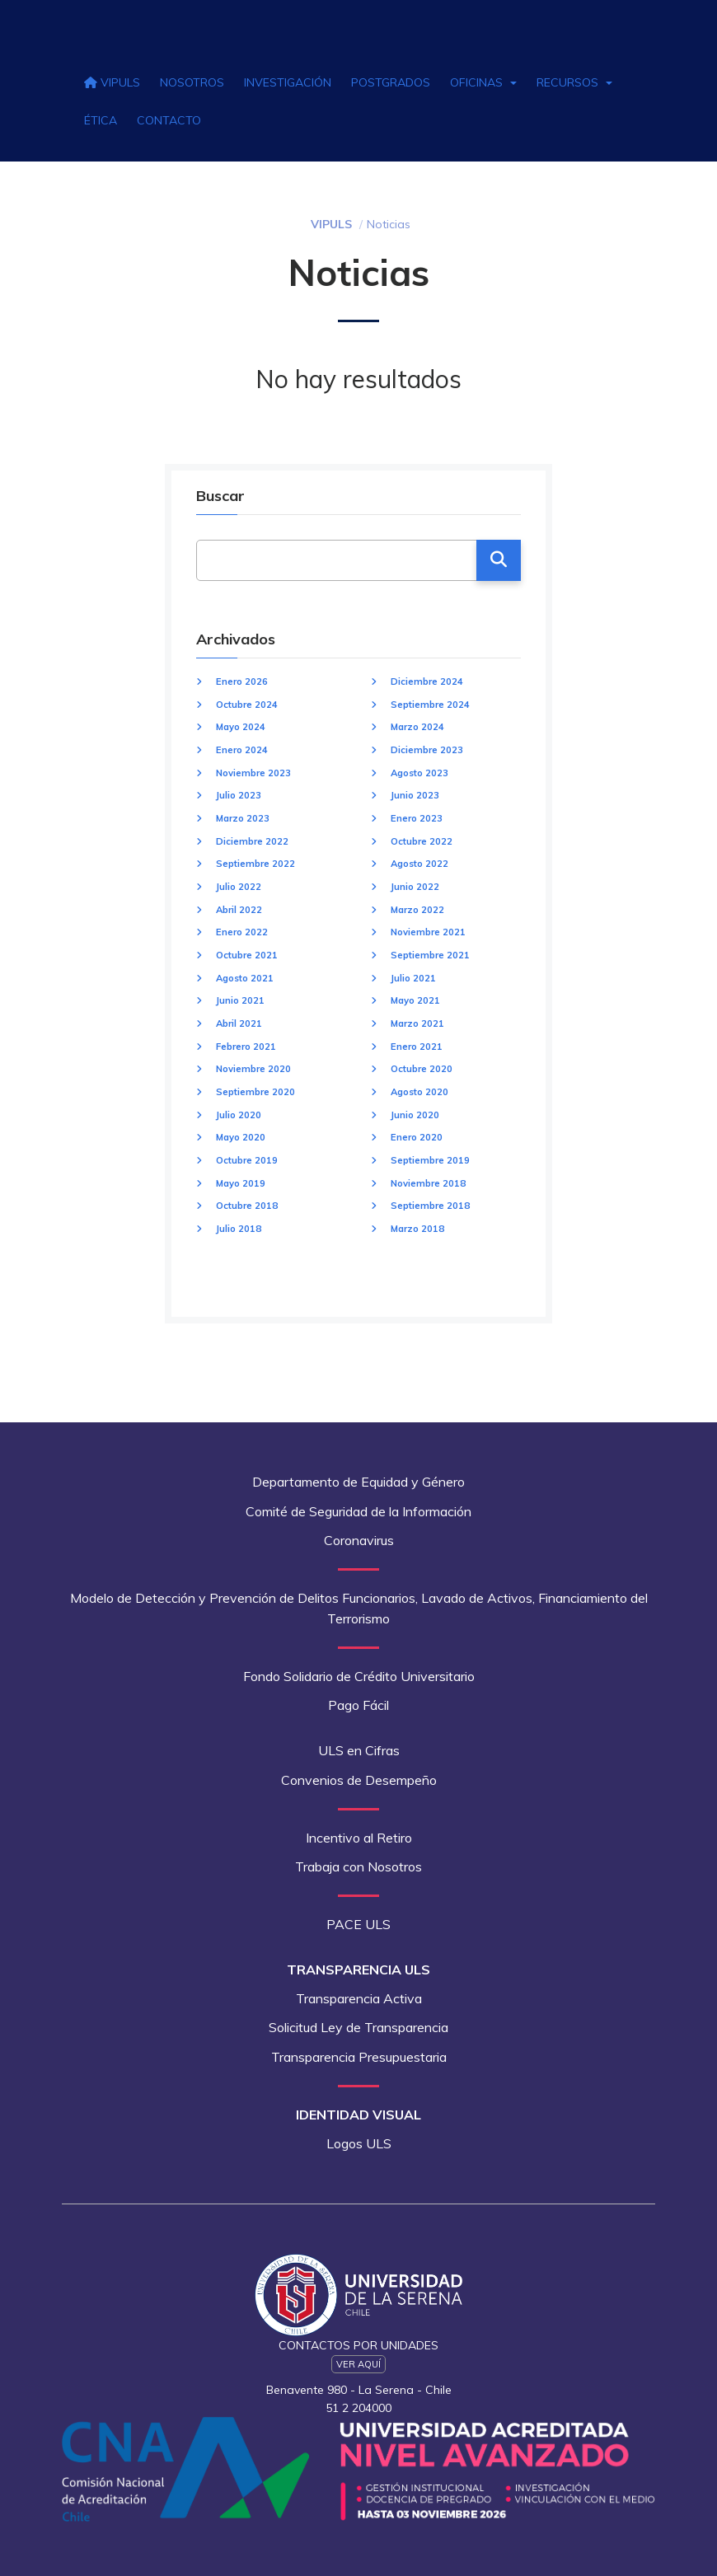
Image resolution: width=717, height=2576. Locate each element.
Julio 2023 (238, 795)
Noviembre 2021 (428, 932)
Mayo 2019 (240, 1183)
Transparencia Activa (359, 1998)
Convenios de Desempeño (359, 1780)
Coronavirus (359, 1540)
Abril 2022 (239, 910)
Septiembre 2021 (430, 955)
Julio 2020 (238, 1115)
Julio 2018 (238, 1228)
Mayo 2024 (240, 727)
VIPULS (112, 82)
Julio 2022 (238, 886)
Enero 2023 (417, 818)
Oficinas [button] (483, 82)
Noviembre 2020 (253, 1069)
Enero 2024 (242, 750)
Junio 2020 (415, 1115)
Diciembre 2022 (252, 841)
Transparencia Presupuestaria (359, 2057)
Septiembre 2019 (430, 1160)
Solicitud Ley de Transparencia (358, 2027)
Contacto (169, 120)
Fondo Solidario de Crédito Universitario (359, 1676)
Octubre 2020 (421, 1069)
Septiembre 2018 (430, 1205)
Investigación (287, 82)
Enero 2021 (417, 1046)
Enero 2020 (417, 1137)
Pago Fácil (358, 1705)
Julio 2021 (413, 978)
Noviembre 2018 (428, 1183)
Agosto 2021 (245, 978)
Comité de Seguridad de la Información (358, 1511)
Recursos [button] (574, 82)
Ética (100, 120)
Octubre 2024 (247, 704)
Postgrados (390, 82)
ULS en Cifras (359, 1750)
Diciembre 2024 (427, 681)
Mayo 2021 (415, 1000)
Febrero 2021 (246, 1046)
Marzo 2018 (417, 1228)
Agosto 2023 (419, 773)
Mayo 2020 (240, 1137)
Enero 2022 (242, 932)
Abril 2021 (239, 1023)
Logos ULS (358, 2143)
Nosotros (192, 82)
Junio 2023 (415, 795)
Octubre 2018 (247, 1205)
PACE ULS (358, 1924)
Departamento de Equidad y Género (358, 1481)
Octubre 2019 (247, 1160)
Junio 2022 (415, 886)
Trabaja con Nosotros (358, 1866)
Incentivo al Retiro (359, 1837)
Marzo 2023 (242, 818)
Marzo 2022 (417, 910)
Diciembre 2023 (427, 750)
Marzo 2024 (417, 727)
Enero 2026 (242, 681)
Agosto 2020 (419, 1092)
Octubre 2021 (247, 955)
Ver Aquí (358, 2364)
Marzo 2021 (417, 1023)
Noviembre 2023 (253, 773)
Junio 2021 (240, 1000)
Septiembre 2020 (255, 1092)
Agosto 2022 (419, 863)
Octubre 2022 (421, 841)
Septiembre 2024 (430, 704)
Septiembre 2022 (255, 863)
